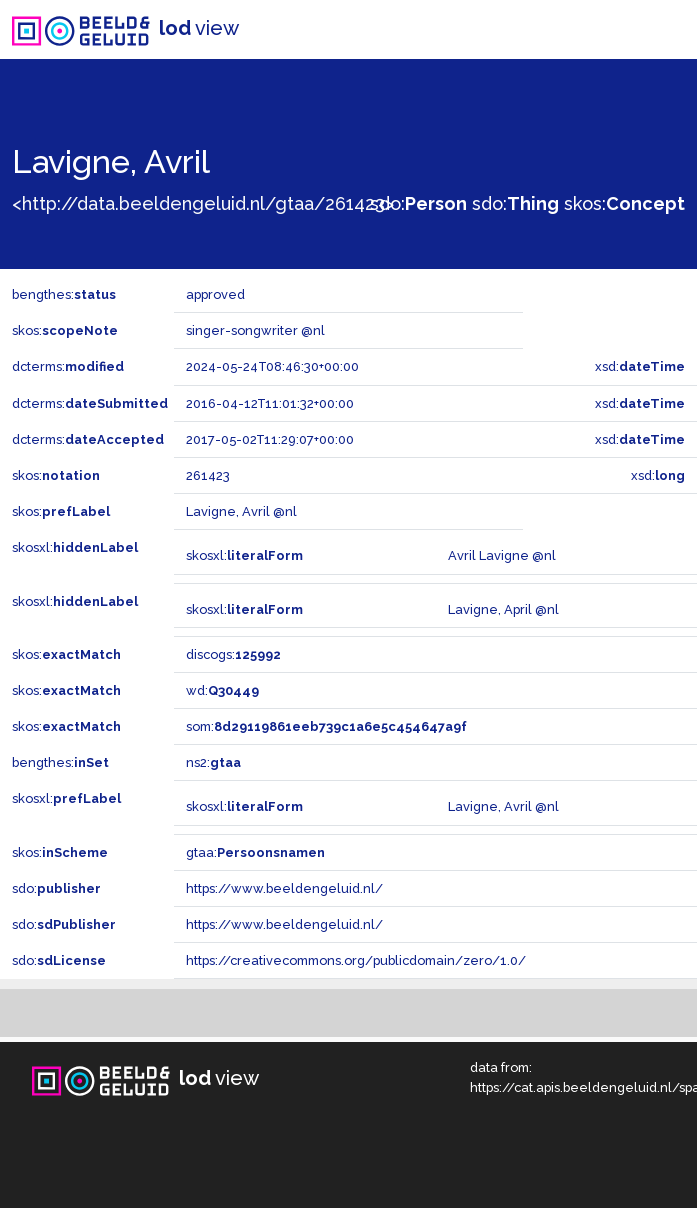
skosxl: (75, 547)
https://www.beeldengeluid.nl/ (284, 888)
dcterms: (68, 366)
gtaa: (255, 852)
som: (326, 726)
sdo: (418, 203)
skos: (624, 203)
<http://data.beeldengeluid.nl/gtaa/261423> (203, 203)
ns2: (213, 762)
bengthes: (64, 294)
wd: (222, 690)
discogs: (233, 654)
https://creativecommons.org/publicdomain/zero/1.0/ (356, 960)
